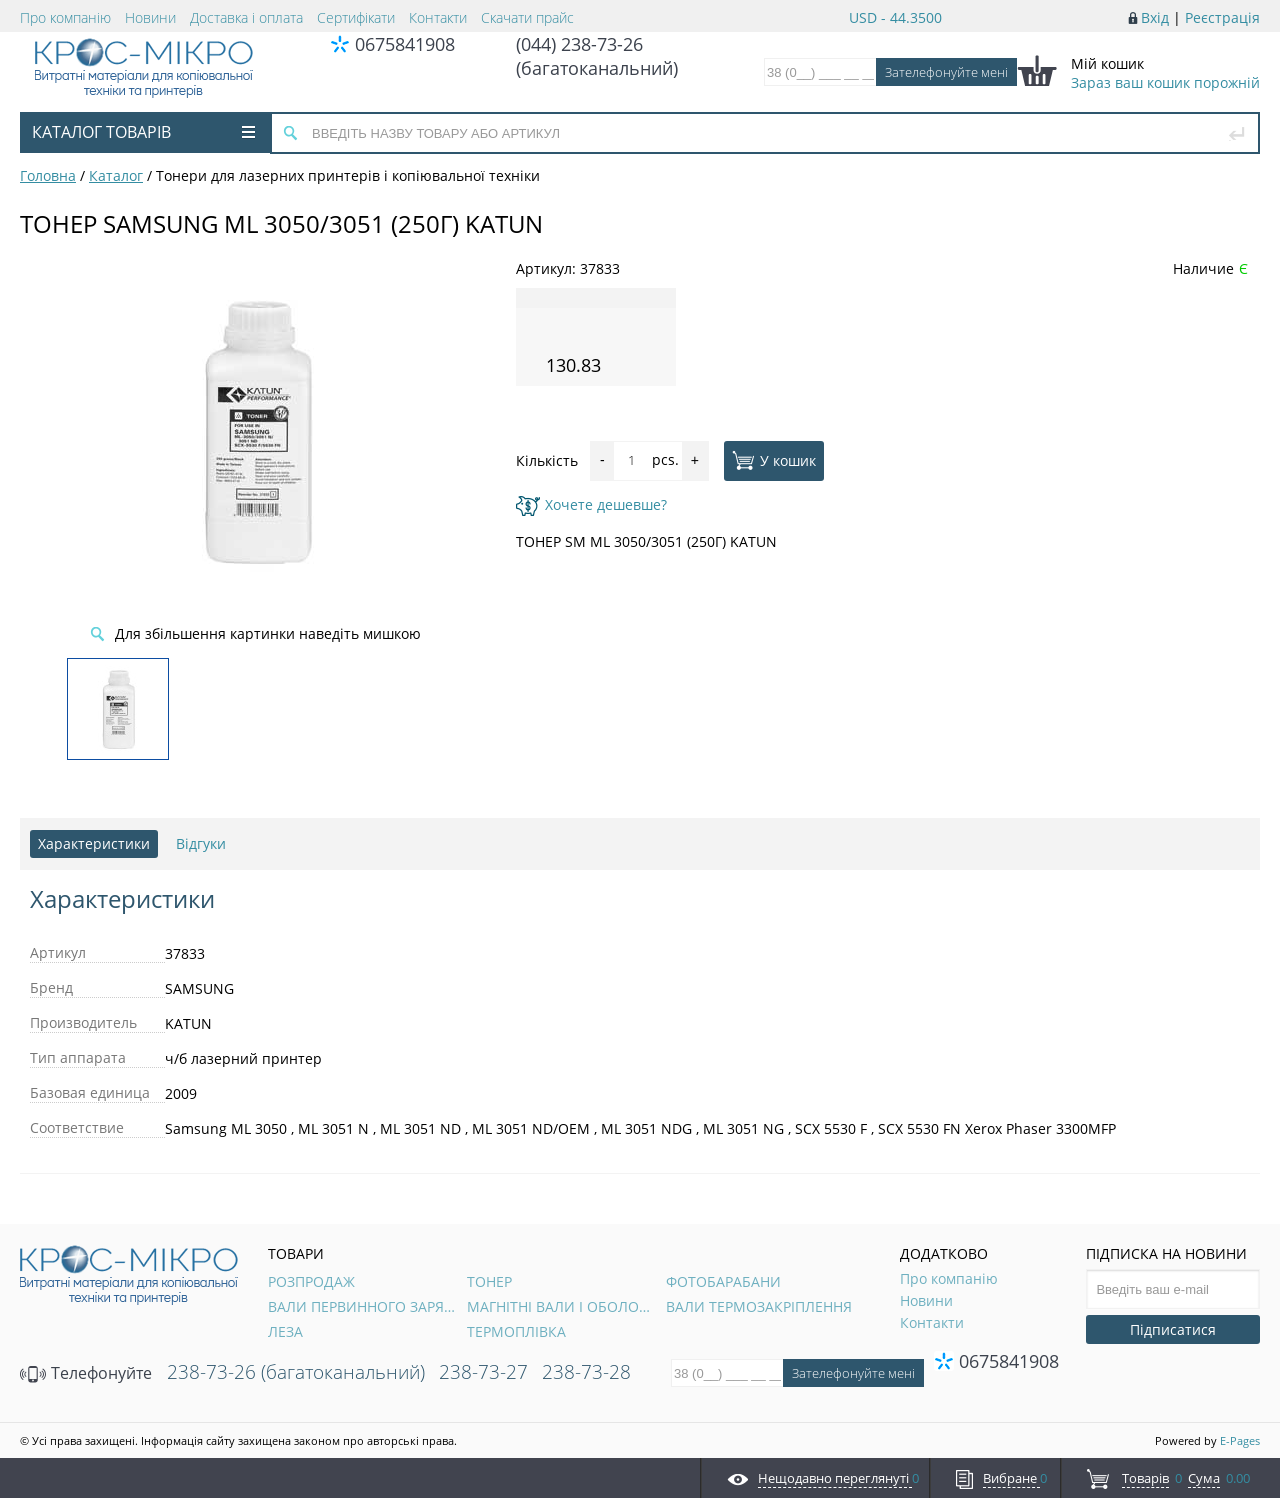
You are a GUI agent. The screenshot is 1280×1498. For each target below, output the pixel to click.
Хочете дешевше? (591, 504)
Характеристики (94, 843)
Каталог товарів (143, 132)
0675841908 (405, 44)
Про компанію (65, 17)
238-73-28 (586, 1372)
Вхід (1155, 17)
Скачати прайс (527, 17)
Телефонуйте (86, 1373)
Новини (150, 17)
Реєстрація (1222, 17)
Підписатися (1173, 1329)
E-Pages (1240, 1440)
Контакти (438, 17)
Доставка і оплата (246, 17)
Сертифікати (356, 17)
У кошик (774, 460)
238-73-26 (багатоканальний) (296, 1372)
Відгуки (201, 843)
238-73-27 (483, 1372)
